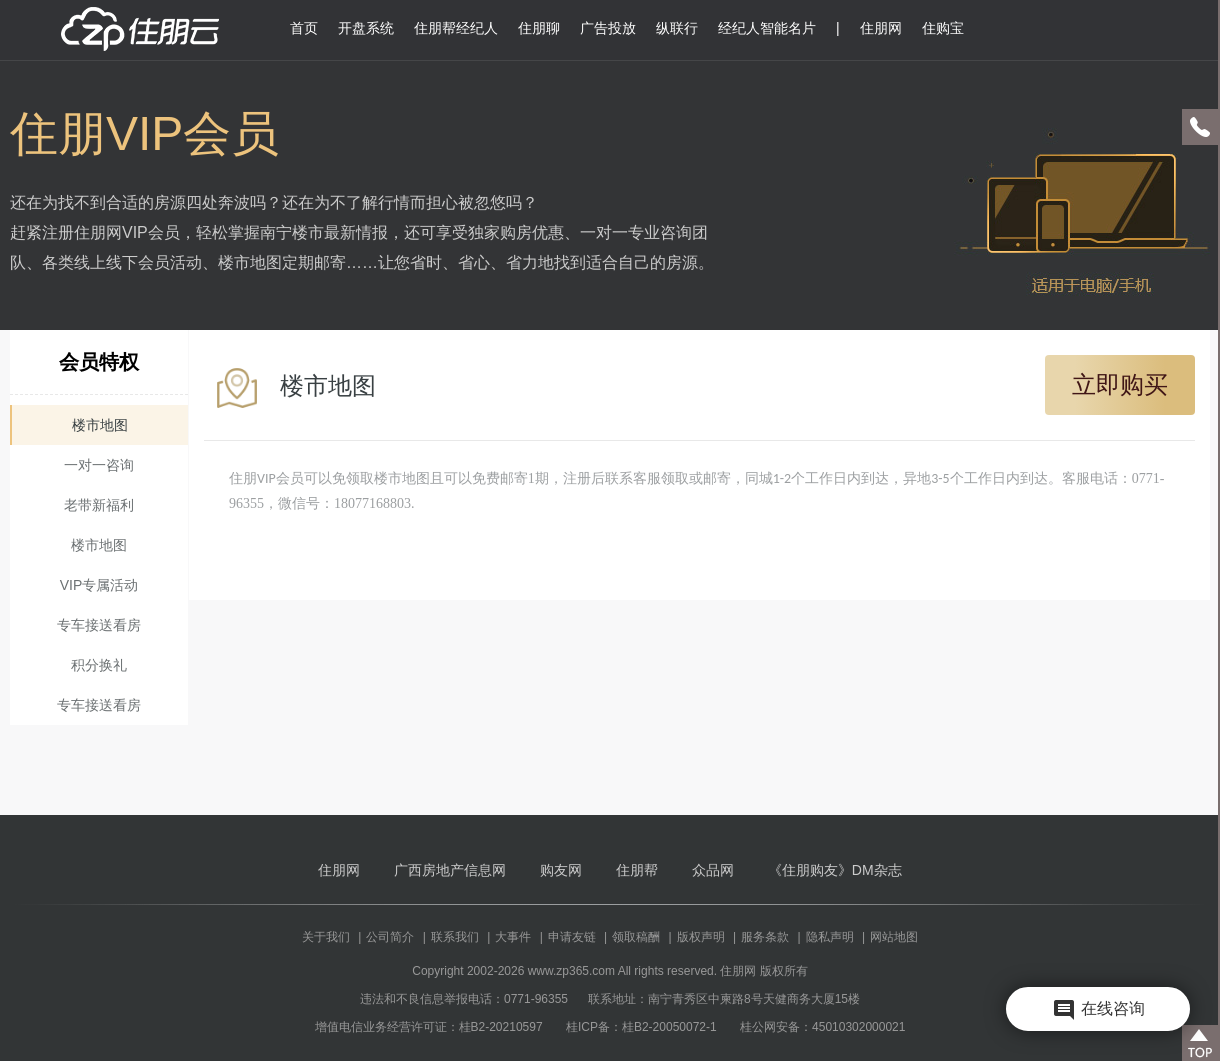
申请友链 (572, 937)
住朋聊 (539, 28)
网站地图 (894, 937)
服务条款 (765, 937)
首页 (304, 28)
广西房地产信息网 (450, 870)
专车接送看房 (99, 625)
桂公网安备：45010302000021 (822, 1027)
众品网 (713, 870)
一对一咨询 (99, 465)
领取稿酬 (636, 937)
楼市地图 (100, 425)
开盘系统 (366, 28)
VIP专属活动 (99, 585)
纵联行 (677, 28)
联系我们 (455, 937)
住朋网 (881, 28)
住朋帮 (637, 870)
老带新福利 (99, 505)
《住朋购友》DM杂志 (835, 870)
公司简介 (390, 937)
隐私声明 (830, 937)
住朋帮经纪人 (456, 28)
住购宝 (943, 28)
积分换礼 (99, 665)
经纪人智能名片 (767, 28)
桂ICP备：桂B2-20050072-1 (641, 1027)
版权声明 (701, 937)
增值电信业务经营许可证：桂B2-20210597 (429, 1027)
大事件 (513, 937)
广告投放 (608, 28)
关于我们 (326, 937)
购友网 (561, 870)
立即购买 (1120, 384)
